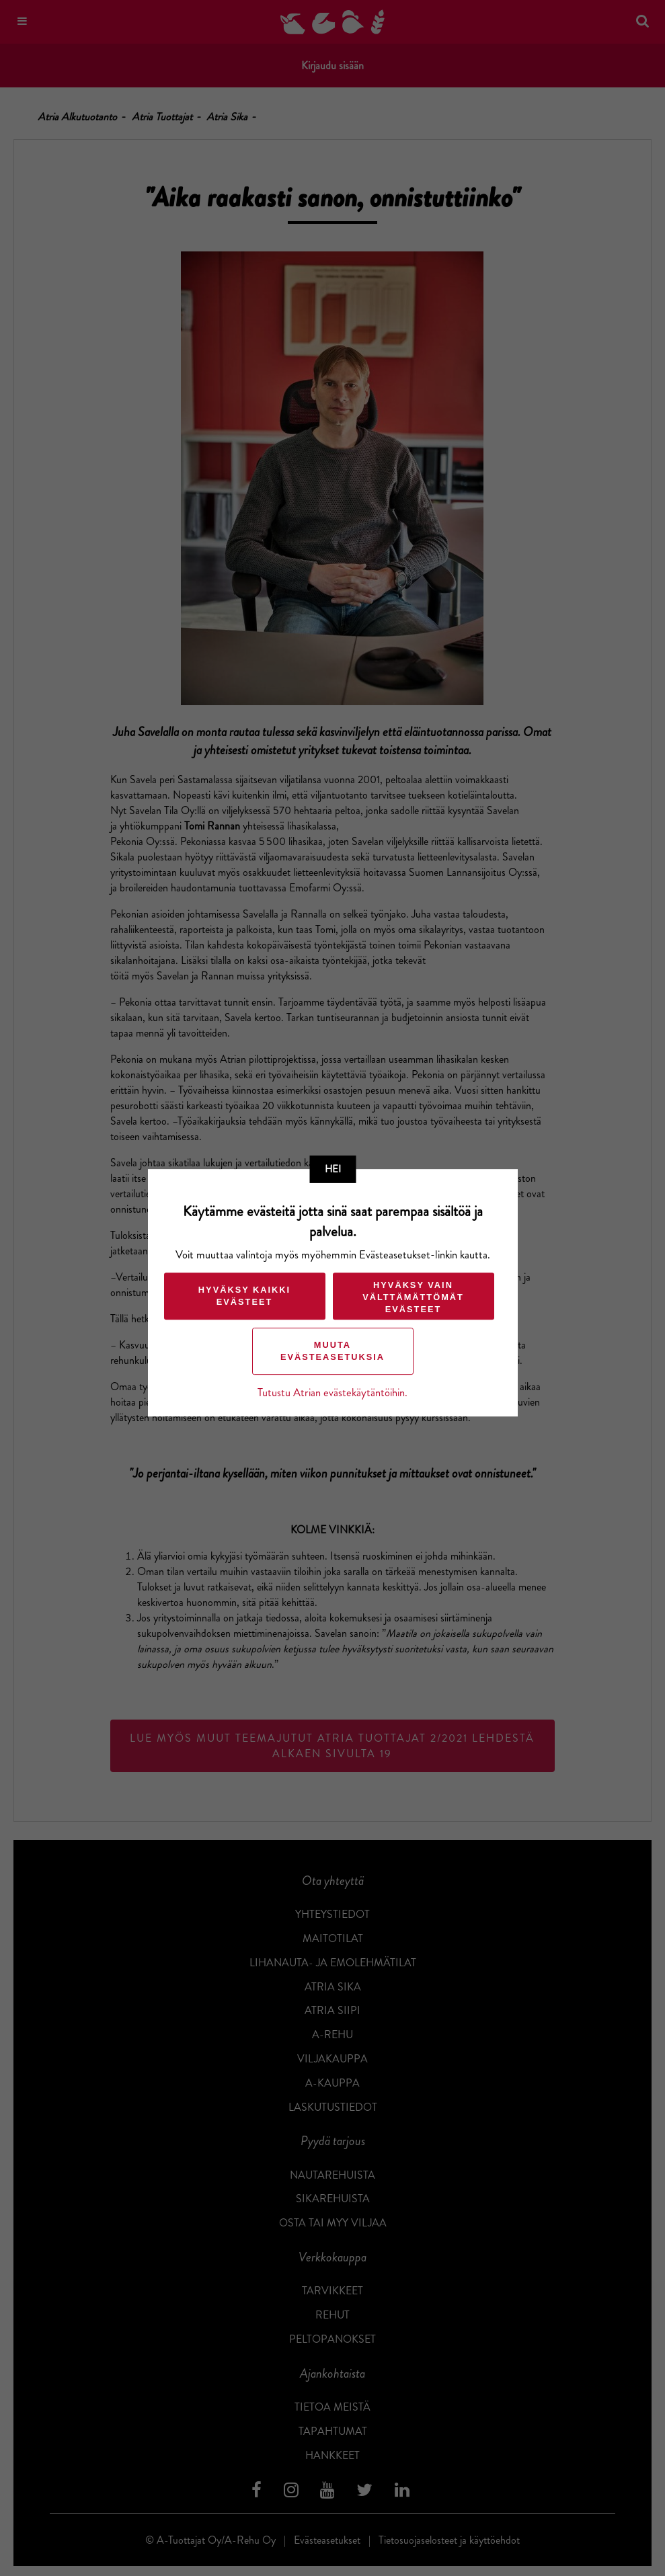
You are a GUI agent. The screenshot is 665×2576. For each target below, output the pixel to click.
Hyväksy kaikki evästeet (244, 1296)
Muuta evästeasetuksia (332, 1351)
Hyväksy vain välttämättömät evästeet (413, 1297)
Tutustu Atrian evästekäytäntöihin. (332, 1392)
